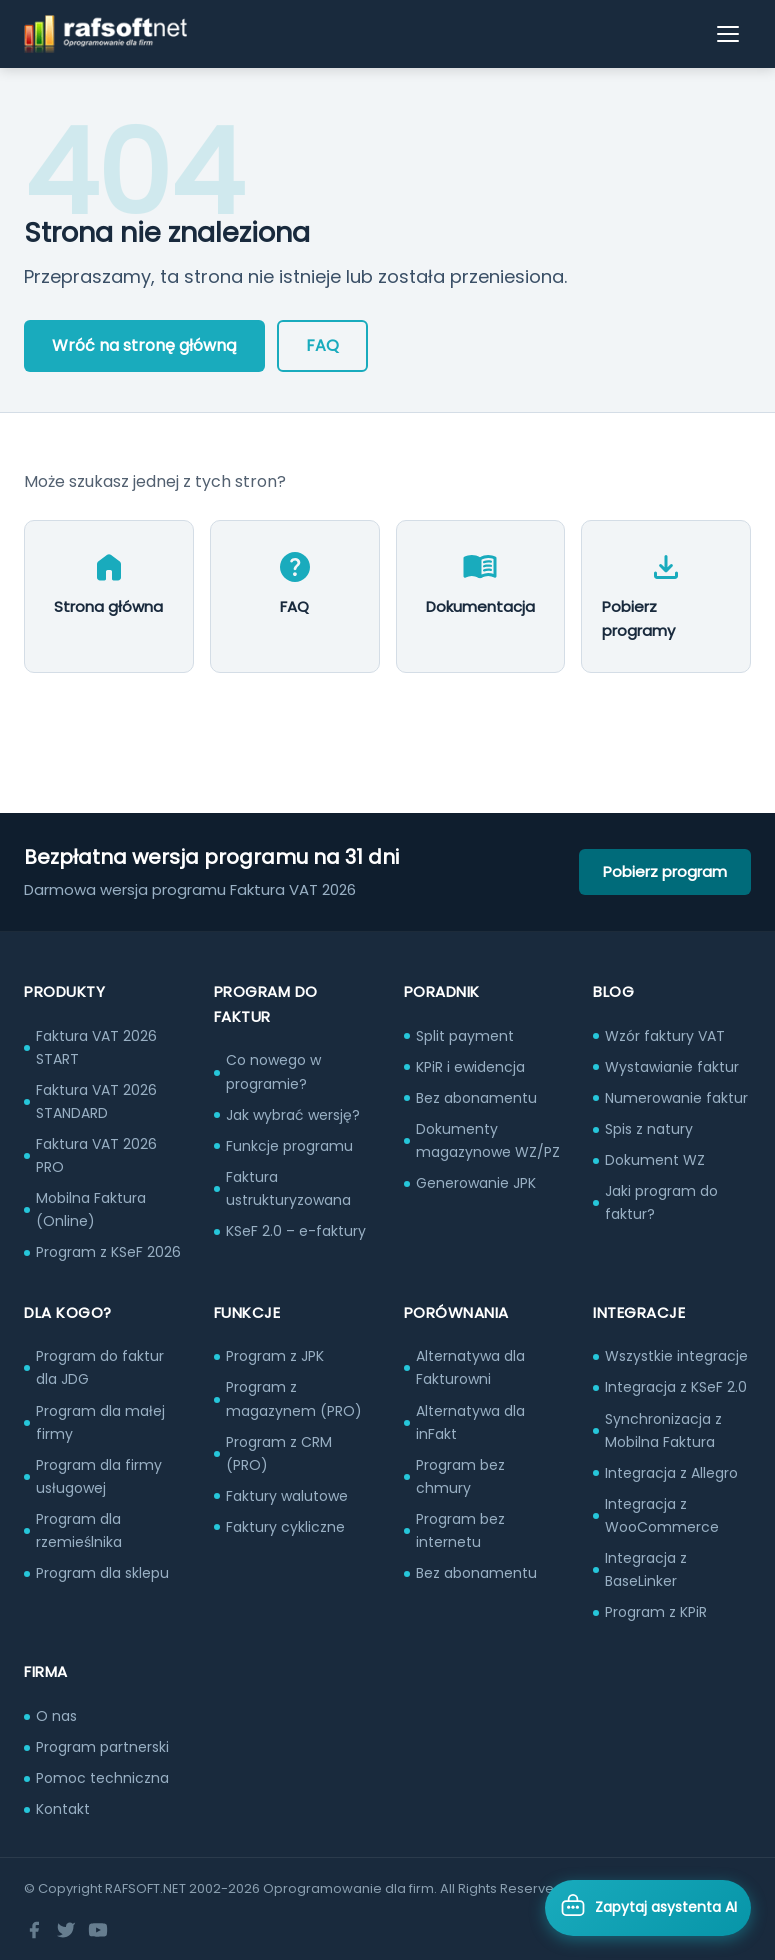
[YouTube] (98, 1930)
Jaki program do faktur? (661, 1202)
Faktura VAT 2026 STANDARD (96, 1101)
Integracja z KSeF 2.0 (676, 1387)
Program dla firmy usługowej (99, 1476)
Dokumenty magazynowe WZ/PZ (488, 1140)
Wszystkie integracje (676, 1356)
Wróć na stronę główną (144, 345)
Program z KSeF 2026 (108, 1252)
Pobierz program (665, 871)
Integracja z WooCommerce (662, 1515)
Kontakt (63, 1809)
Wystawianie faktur (672, 1067)
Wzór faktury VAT (665, 1036)
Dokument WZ (655, 1160)
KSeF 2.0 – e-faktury (296, 1231)
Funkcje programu (289, 1146)
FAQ (322, 345)
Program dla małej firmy (100, 1422)
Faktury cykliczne (285, 1527)
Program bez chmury (460, 1476)
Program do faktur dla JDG (100, 1367)
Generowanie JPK (476, 1183)
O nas (56, 1716)
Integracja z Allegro (671, 1473)
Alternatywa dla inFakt (470, 1422)
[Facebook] (34, 1930)
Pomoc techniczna (102, 1778)
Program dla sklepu (102, 1573)
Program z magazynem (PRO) (294, 1398)
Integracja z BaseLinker (646, 1569)
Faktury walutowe (287, 1496)
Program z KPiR (656, 1612)
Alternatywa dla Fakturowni (470, 1367)
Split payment (465, 1036)
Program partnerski (102, 1747)
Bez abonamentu (476, 1098)
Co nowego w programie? (273, 1071)
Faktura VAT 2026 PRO (96, 1155)
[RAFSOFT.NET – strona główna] (105, 34)
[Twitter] (66, 1930)
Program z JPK (275, 1356)
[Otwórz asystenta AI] (648, 1908)
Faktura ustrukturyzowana (288, 1188)
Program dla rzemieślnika (79, 1530)
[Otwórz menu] (729, 34)
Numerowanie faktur (676, 1098)
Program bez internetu (460, 1530)
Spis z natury (649, 1129)
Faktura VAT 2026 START (96, 1047)
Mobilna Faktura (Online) (91, 1209)
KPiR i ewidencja (470, 1067)
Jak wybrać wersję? (293, 1115)
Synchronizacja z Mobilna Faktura (663, 1430)
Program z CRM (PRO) (279, 1453)
